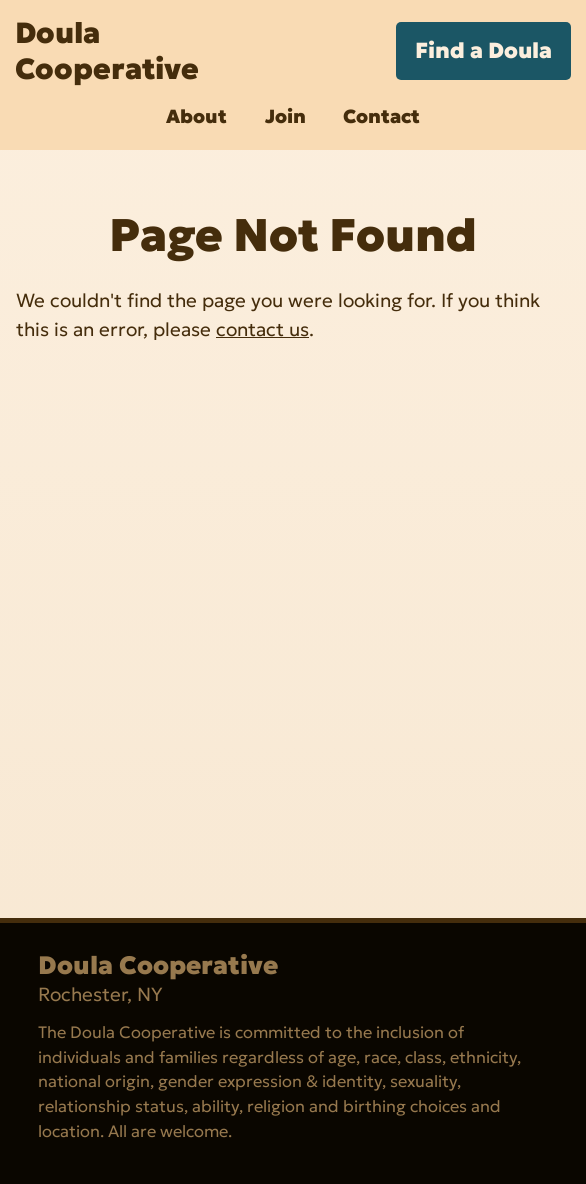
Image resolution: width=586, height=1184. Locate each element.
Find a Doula (483, 50)
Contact (381, 116)
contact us (262, 329)
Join (285, 116)
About (196, 116)
